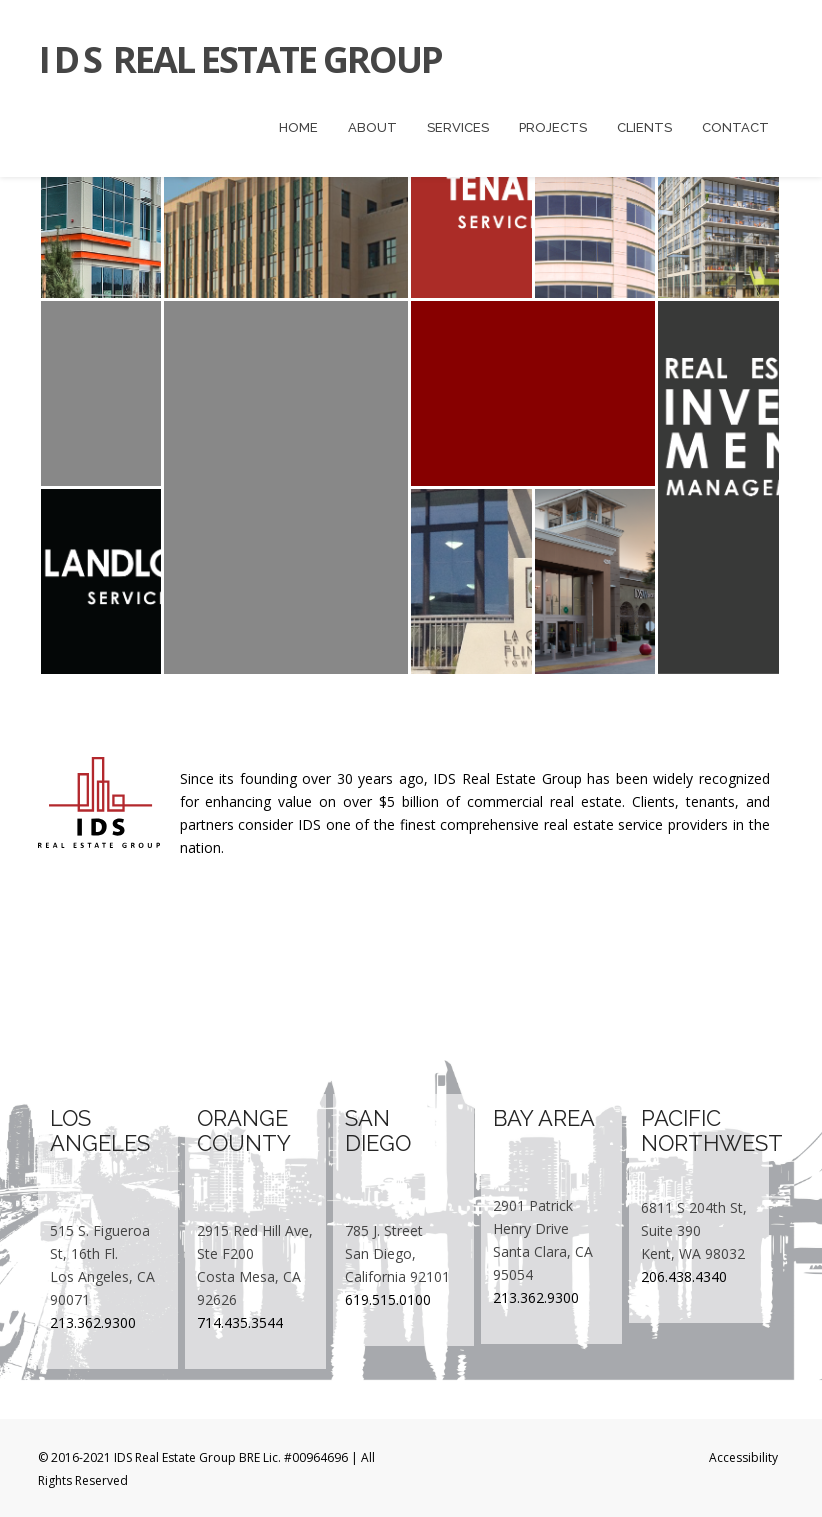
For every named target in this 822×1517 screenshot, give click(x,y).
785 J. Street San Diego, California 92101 (397, 1253)
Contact (735, 127)
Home (298, 127)
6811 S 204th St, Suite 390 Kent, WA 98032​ (694, 1230)
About (372, 127)
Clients (644, 127)
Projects (553, 127)
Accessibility (743, 1457)
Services (458, 127)
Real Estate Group (240, 60)
